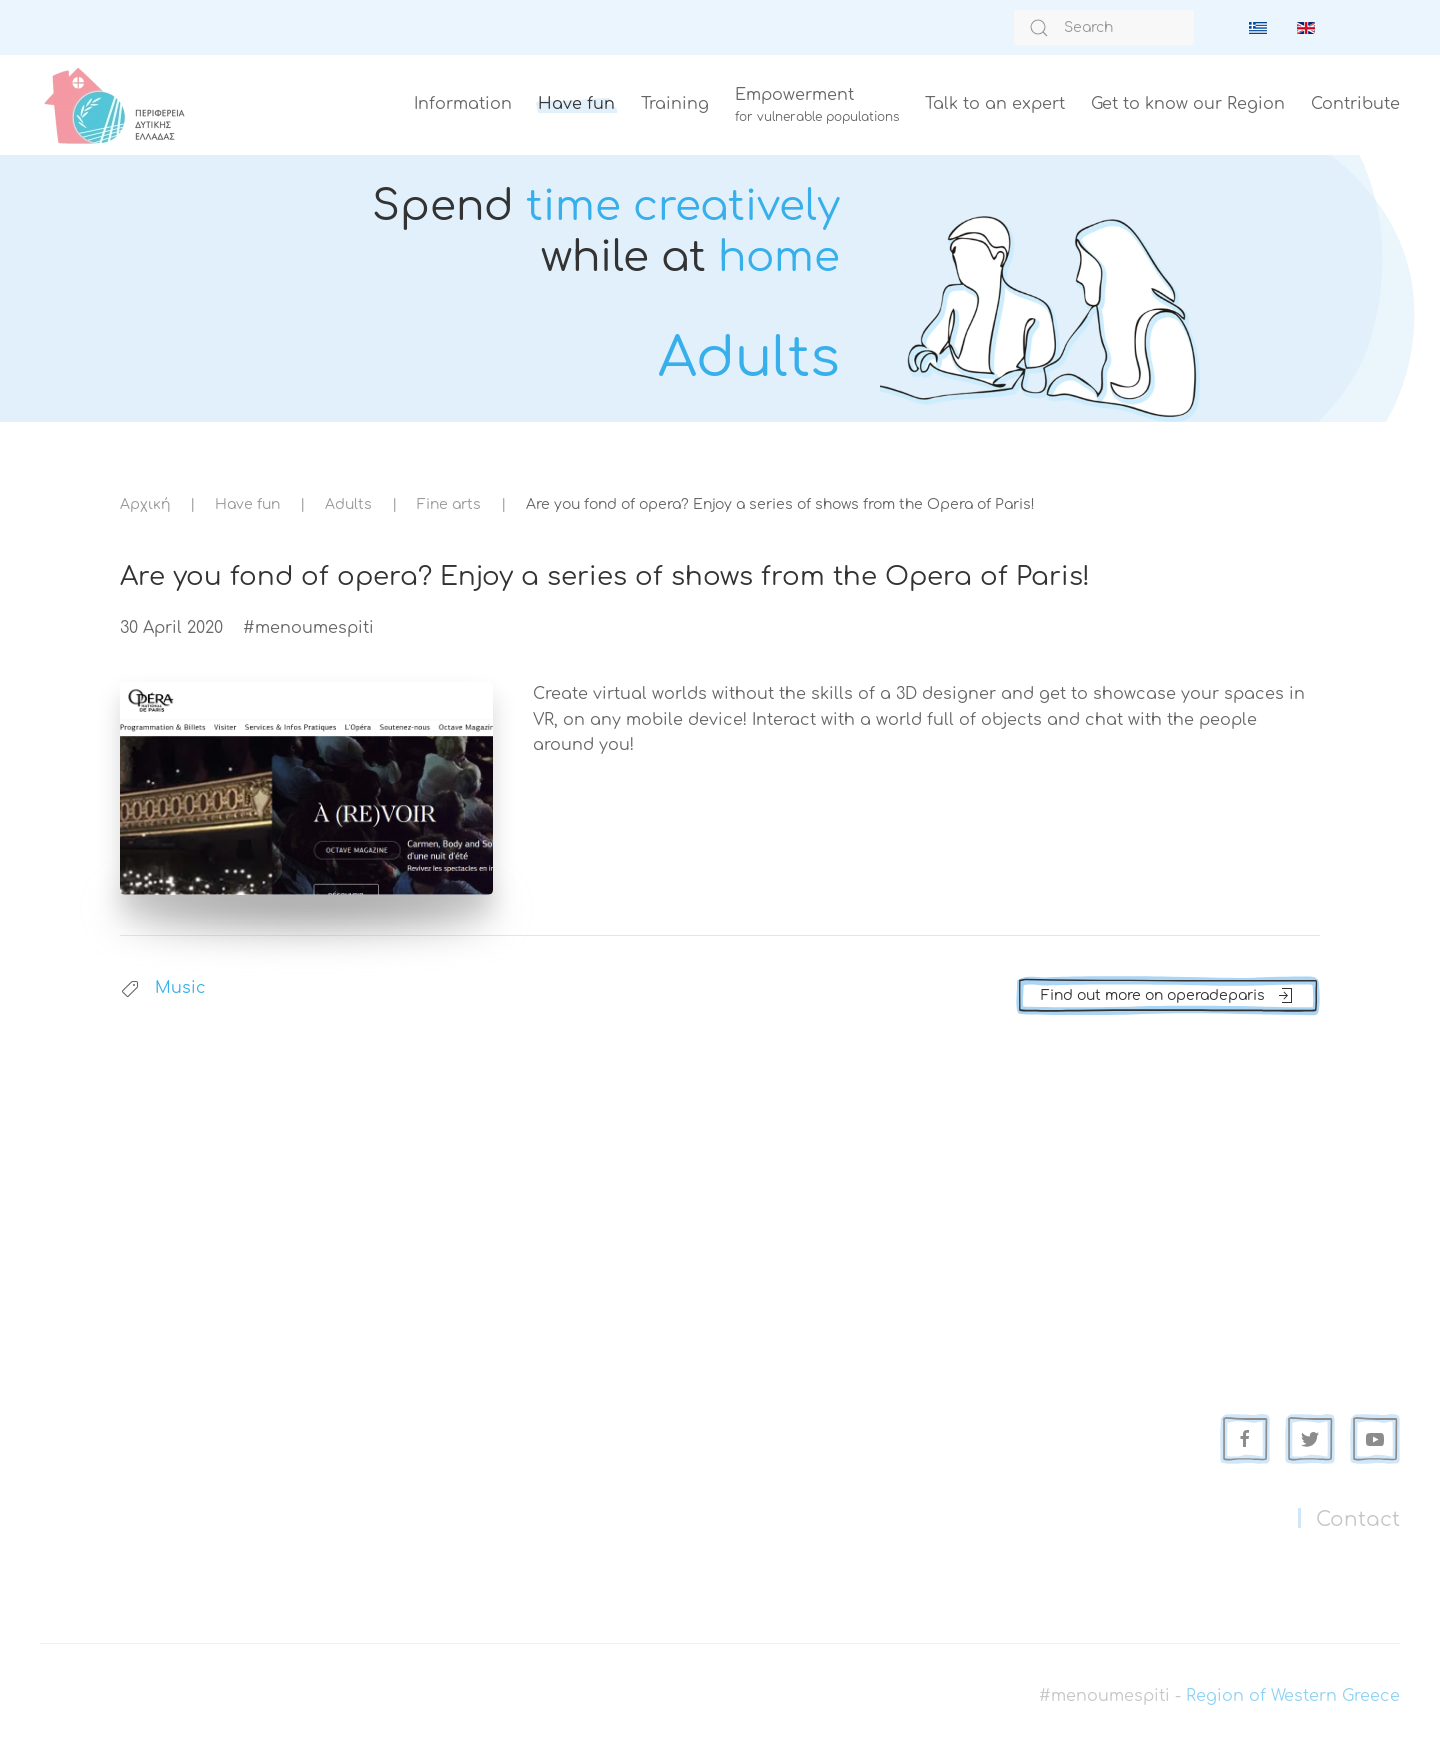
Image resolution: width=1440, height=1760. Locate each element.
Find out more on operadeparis (1168, 996)
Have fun (576, 104)
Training (675, 104)
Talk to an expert (995, 104)
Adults (348, 504)
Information (463, 104)
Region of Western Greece (1293, 1696)
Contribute (1355, 104)
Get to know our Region (1188, 104)
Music (180, 988)
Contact (1358, 1519)
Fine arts (449, 504)
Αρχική (145, 504)
